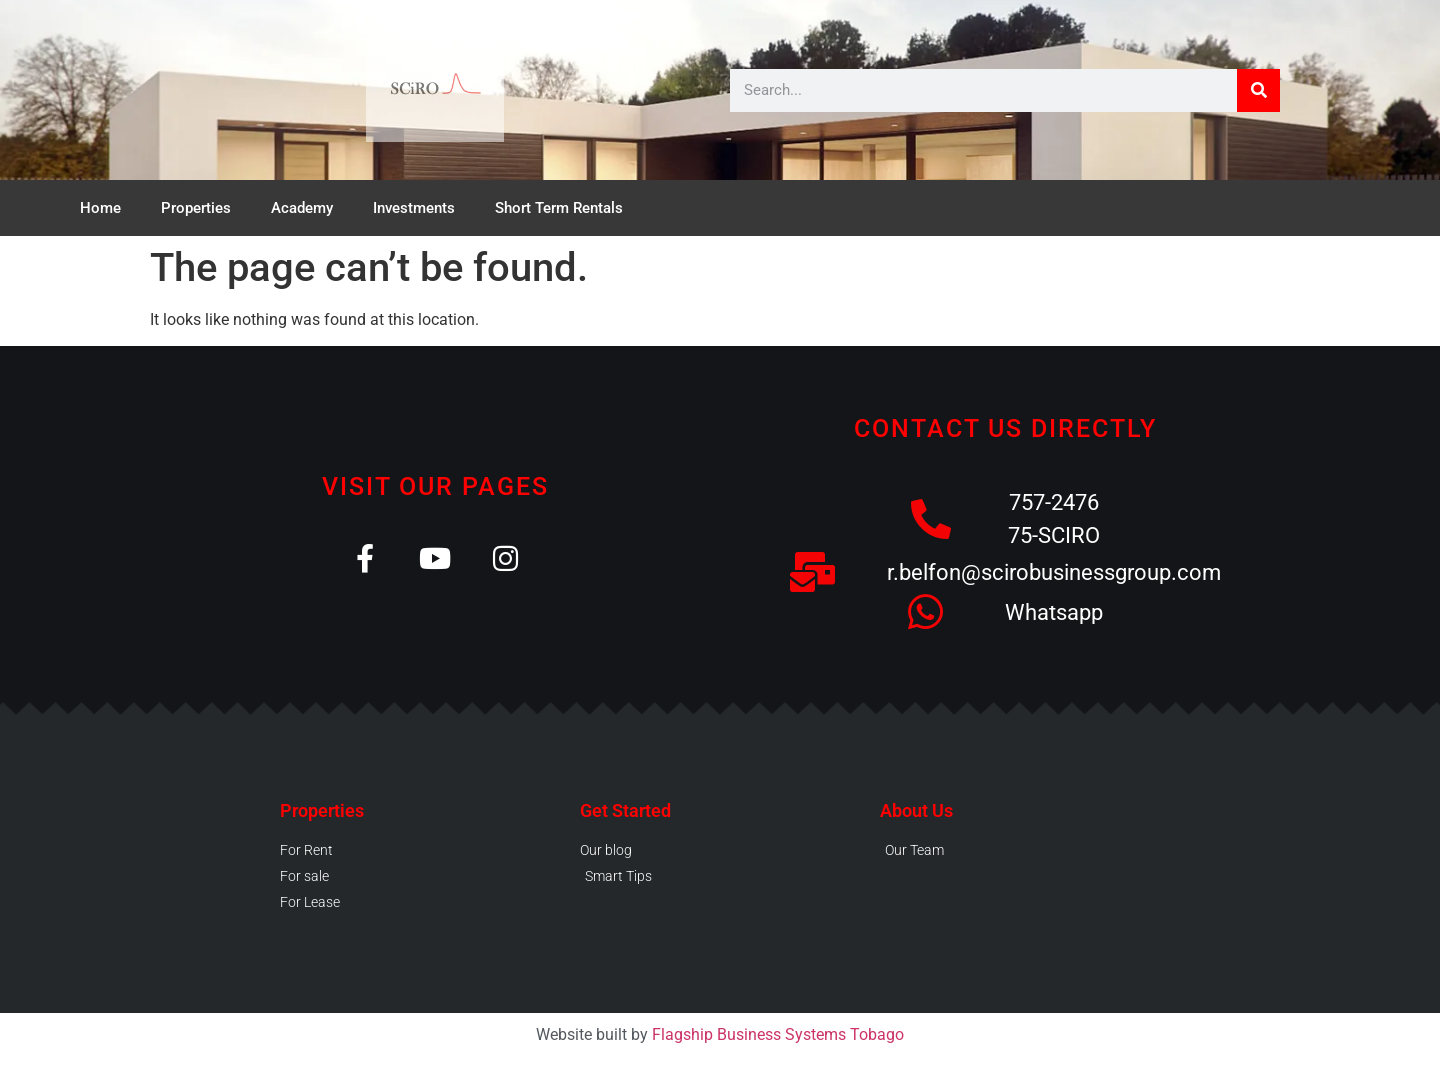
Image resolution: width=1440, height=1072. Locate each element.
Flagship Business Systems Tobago (778, 1034)
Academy (302, 208)
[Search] (1258, 90)
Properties (196, 208)
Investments (414, 208)
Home (100, 208)
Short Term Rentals (559, 208)
